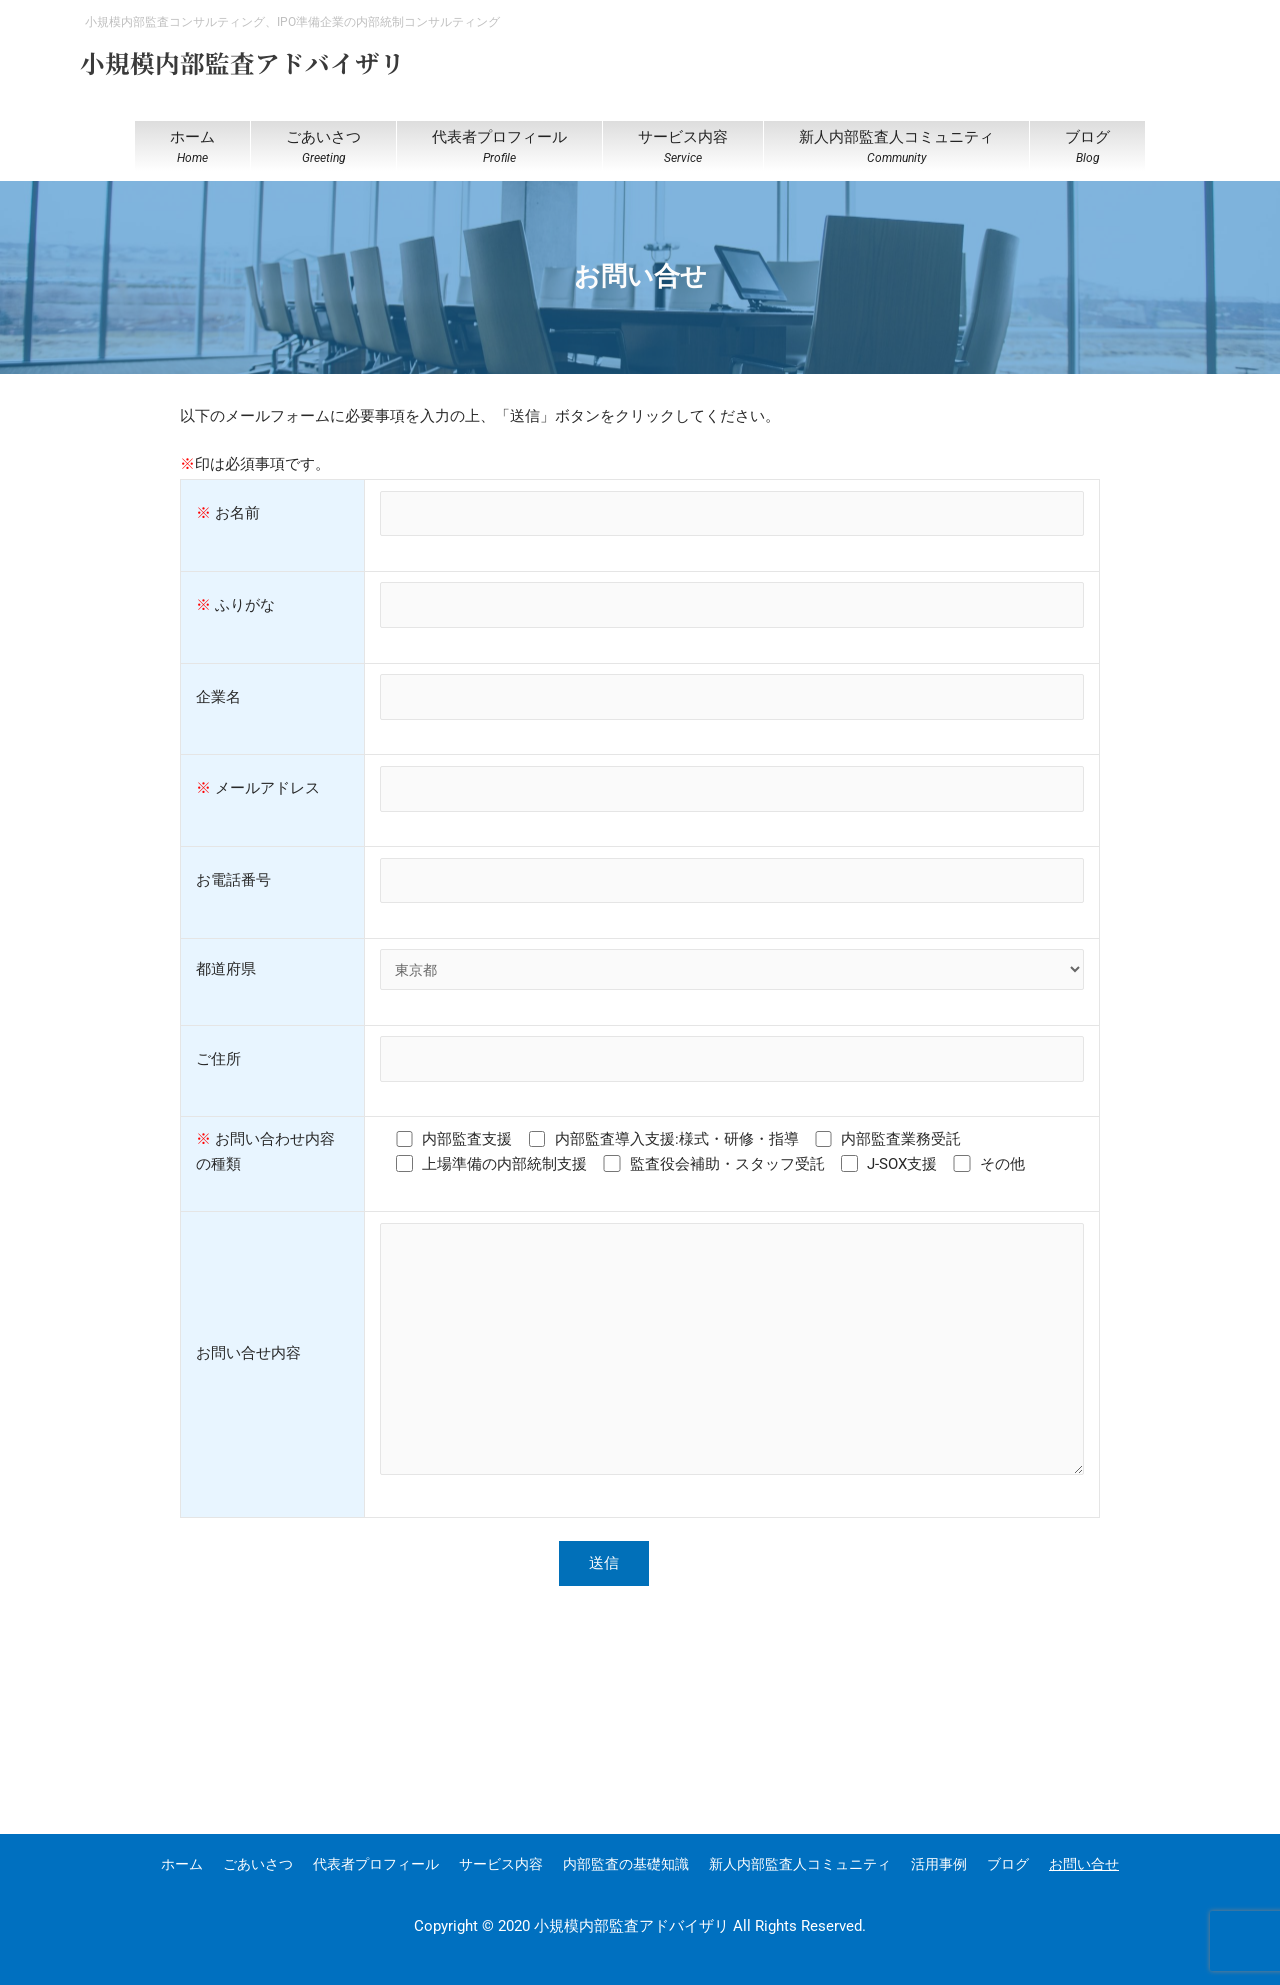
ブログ (1008, 1864)
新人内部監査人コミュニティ (800, 1864)
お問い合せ (1084, 1864)
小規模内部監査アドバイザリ (255, 61)
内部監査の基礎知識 (626, 1864)
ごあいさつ (258, 1864)
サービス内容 (501, 1864)
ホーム (182, 1864)
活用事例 (939, 1864)
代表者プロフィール (376, 1864)
